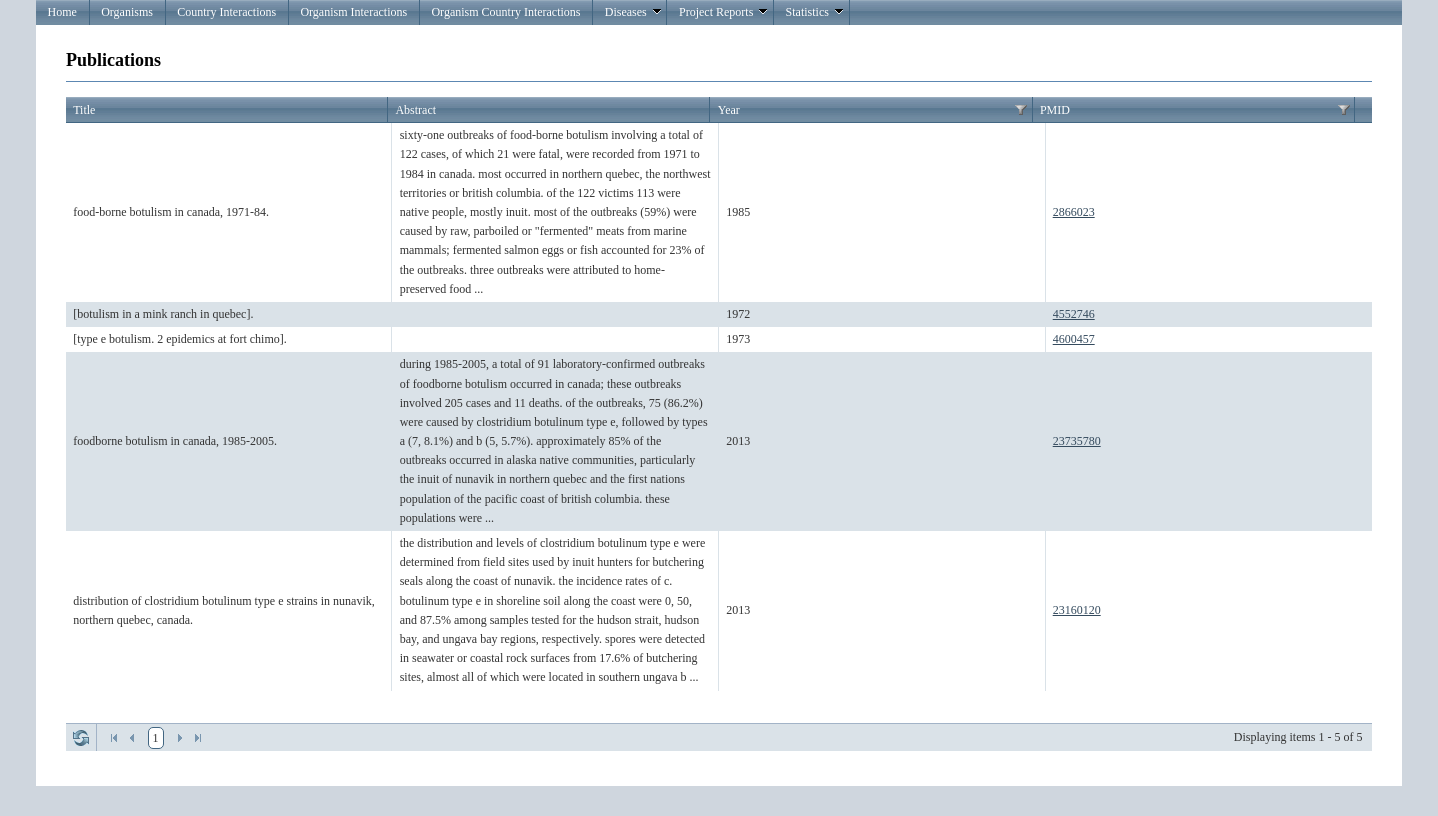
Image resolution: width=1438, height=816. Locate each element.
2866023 (1074, 212)
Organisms (127, 12)
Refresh (81, 738)
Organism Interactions (353, 12)
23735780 (1077, 441)
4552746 (1074, 314)
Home (62, 12)
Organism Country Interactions (505, 12)
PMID (1055, 110)
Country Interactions (226, 12)
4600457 (1074, 339)
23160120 (1077, 610)
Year (729, 110)
